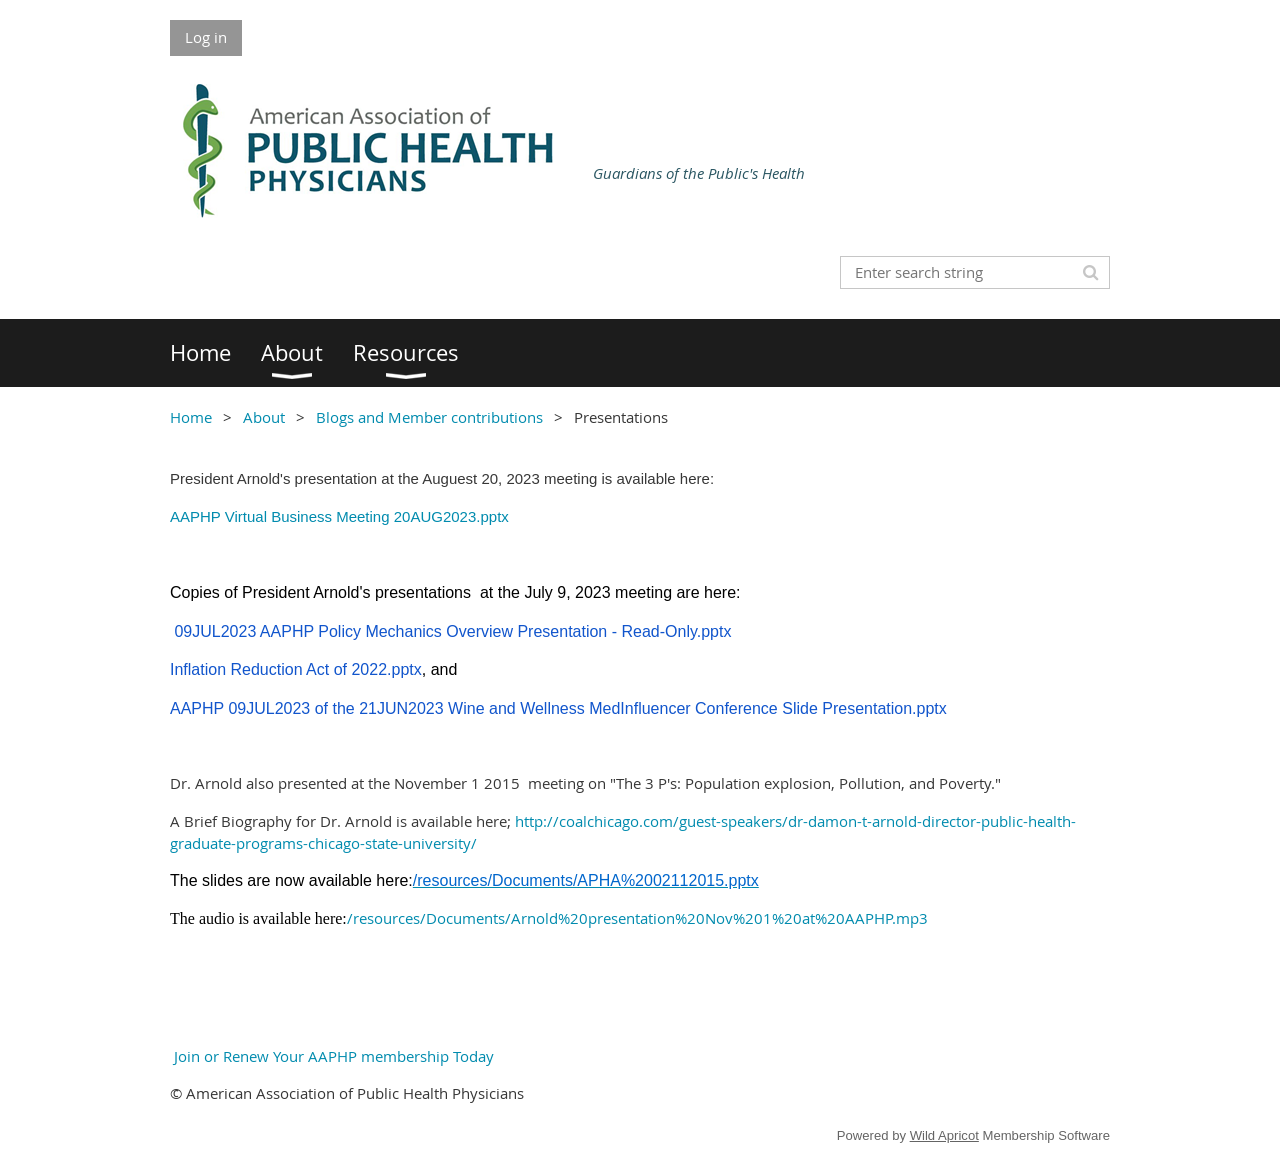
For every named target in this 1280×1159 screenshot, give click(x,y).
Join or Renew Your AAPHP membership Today (332, 1056)
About (264, 417)
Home (191, 417)
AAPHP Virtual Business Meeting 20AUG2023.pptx (339, 516)
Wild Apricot (944, 1135)
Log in (206, 37)
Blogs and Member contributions (429, 417)
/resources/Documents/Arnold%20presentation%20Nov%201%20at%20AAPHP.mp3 (637, 918)
